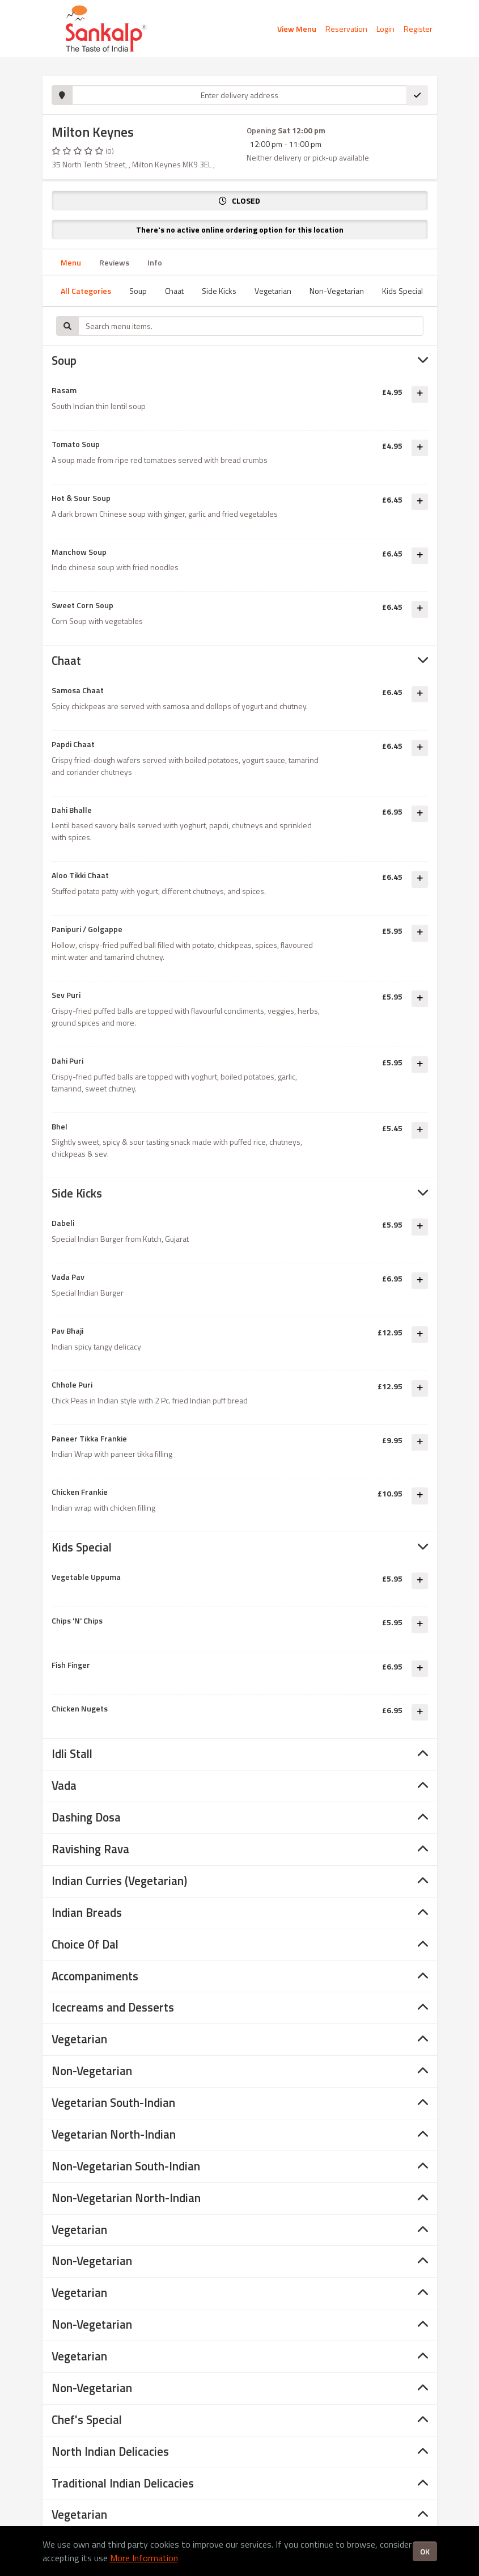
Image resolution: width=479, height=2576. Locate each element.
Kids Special (402, 291)
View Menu (296, 29)
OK (425, 2551)
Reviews (114, 262)
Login (385, 29)
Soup (138, 291)
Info (154, 262)
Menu (71, 262)
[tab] (240, 361)
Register (418, 29)
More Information (144, 2558)
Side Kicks (219, 291)
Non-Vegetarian (337, 291)
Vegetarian (273, 291)
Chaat (174, 291)
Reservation (346, 29)
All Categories (86, 291)
